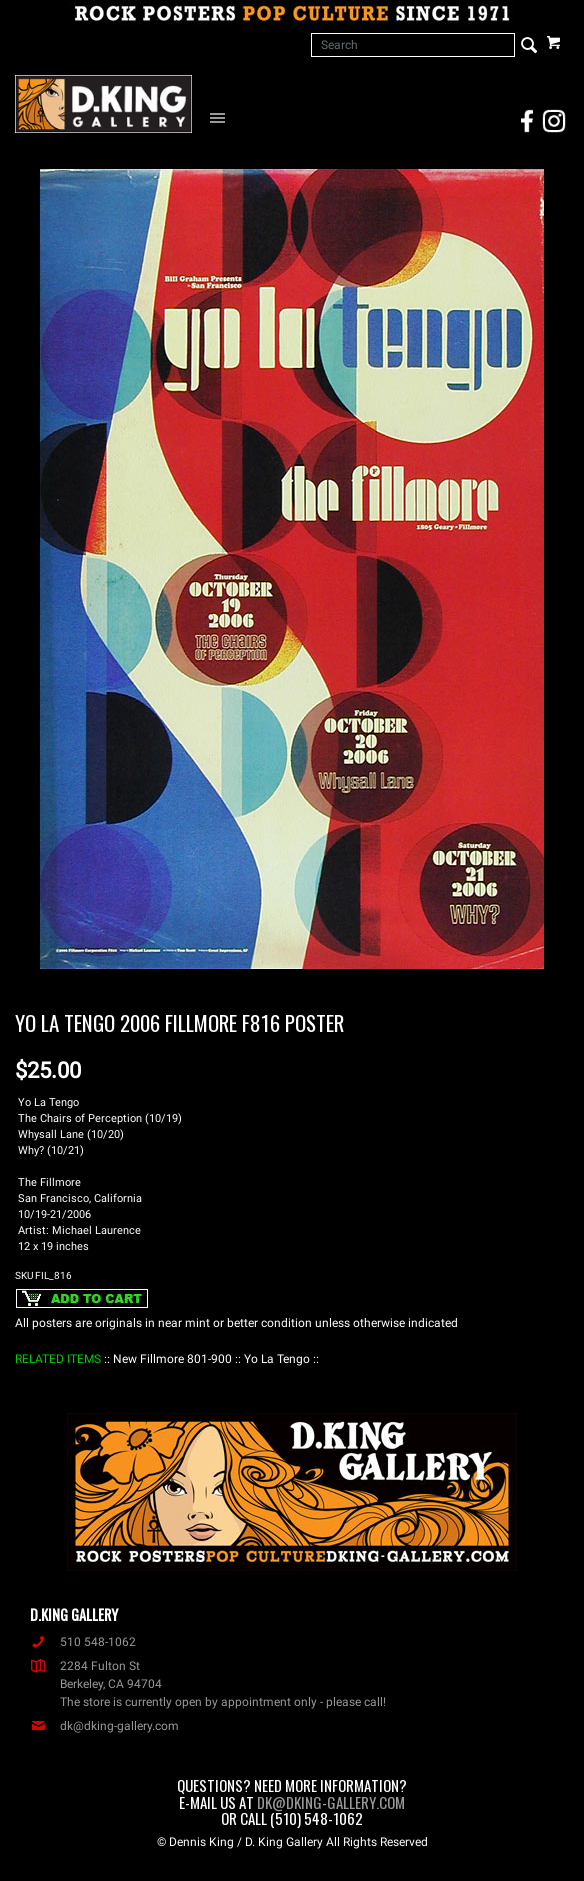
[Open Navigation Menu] (222, 117)
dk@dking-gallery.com (104, 1726)
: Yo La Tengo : (277, 1359)
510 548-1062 (83, 1642)
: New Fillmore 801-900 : (172, 1359)
